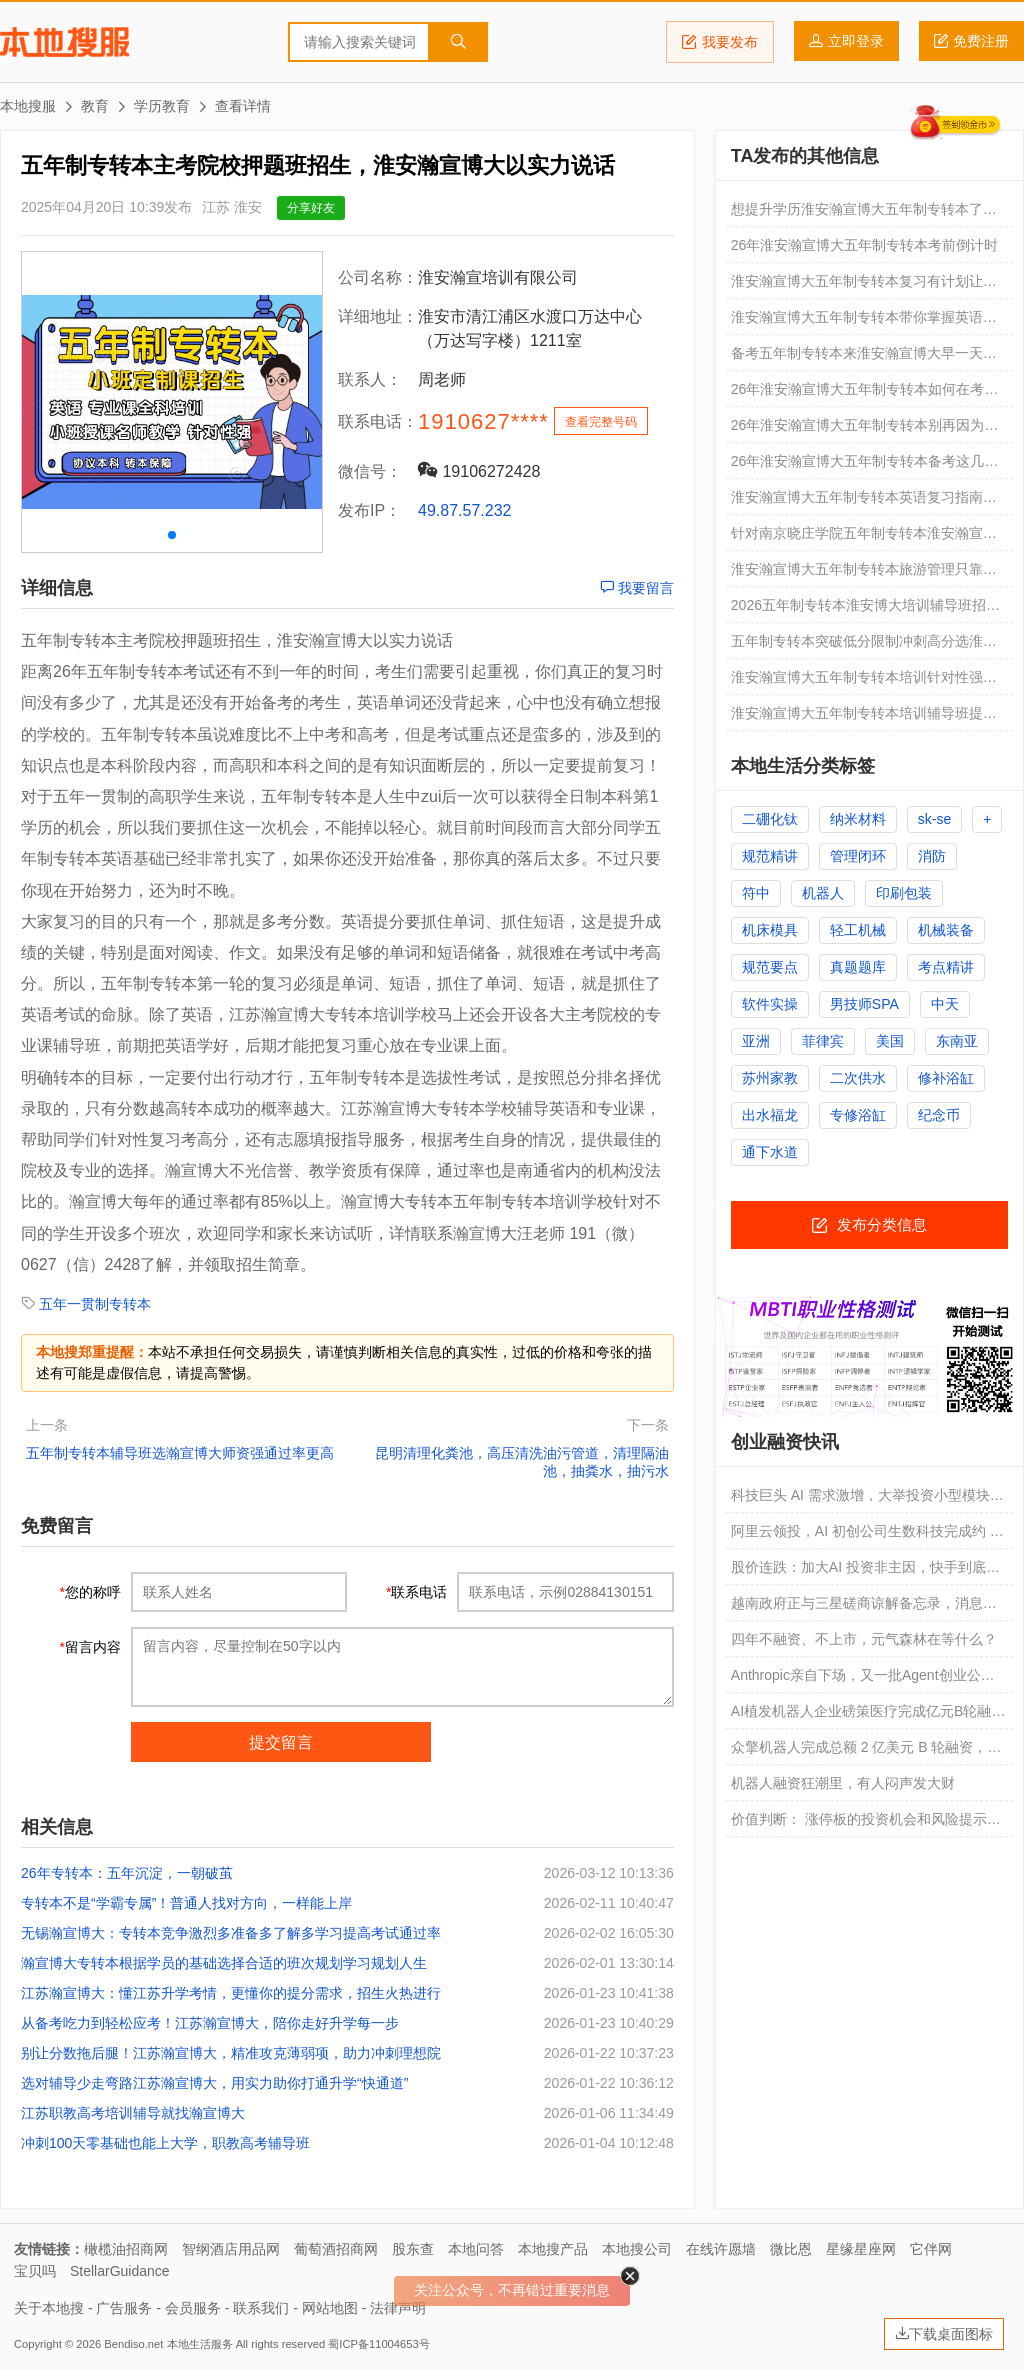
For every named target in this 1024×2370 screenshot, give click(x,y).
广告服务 (124, 2308)
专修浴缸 (858, 1115)
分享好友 (311, 208)
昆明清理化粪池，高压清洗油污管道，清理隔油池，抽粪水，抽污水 (522, 1462)
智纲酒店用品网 (231, 2249)
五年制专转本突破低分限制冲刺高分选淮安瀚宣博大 (864, 646)
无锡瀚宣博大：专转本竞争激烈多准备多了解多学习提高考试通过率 (231, 1933)
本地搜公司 (637, 2249)
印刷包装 (904, 893)
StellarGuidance (120, 2271)
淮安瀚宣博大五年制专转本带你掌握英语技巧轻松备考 (864, 322)
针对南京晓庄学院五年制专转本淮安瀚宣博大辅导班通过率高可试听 (864, 538)
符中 (756, 893)
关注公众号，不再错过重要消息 (512, 2290)
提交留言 (281, 1742)
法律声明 (398, 2308)
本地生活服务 (200, 2344)
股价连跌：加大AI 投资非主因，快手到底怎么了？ (865, 1572)
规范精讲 (770, 856)
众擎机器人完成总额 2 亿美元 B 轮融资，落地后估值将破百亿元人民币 (866, 1752)
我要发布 (720, 42)
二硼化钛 (770, 819)
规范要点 (770, 967)
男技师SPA (864, 1004)
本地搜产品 (553, 2249)
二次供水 (858, 1078)
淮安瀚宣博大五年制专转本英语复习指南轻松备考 (864, 502)
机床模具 (770, 930)
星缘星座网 (861, 2249)
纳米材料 (858, 819)
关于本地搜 (49, 2308)
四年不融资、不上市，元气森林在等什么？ (864, 1639)
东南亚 (957, 1041)
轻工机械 (858, 930)
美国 (890, 1041)
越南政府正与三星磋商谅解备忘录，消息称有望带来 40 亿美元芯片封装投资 (864, 1608)
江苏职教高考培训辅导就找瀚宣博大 (133, 2113)
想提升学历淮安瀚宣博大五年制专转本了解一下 (864, 214)
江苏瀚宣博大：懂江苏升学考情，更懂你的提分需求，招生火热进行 (231, 1993)
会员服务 (193, 2308)
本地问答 (476, 2249)
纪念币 (939, 1115)
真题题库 (858, 967)
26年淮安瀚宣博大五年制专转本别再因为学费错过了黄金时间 (865, 430)
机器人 (823, 893)
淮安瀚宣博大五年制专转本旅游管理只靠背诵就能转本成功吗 (864, 574)
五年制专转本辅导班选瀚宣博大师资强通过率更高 (180, 1453)
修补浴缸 (946, 1078)
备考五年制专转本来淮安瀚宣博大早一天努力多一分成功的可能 (864, 358)
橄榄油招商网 (126, 2249)
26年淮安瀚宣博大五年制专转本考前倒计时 (865, 245)
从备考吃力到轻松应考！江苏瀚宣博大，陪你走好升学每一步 (210, 2023)
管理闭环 (858, 856)
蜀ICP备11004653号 (378, 2344)
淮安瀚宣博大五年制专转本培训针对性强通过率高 (864, 682)
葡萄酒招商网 (336, 2249)
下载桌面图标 (944, 2334)
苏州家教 (770, 1078)
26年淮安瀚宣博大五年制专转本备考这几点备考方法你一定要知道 (865, 466)
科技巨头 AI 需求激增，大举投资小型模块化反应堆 (867, 1500)
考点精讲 (946, 967)
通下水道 (770, 1152)
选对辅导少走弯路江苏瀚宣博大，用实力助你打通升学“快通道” (214, 2083)
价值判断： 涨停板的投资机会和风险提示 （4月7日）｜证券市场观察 (859, 1824)
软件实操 (770, 1004)
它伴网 (931, 2249)
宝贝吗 (35, 2271)
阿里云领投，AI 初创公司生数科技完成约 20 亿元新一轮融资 (868, 1536)
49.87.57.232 (464, 510)
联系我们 (261, 2308)
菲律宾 (823, 1041)
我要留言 (637, 588)
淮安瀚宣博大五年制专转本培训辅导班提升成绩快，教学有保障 (864, 718)
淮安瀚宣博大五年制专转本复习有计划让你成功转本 (864, 286)
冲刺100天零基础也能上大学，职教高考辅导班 (165, 2143)
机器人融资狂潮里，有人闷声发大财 (843, 1783)
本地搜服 (64, 42)
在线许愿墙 (721, 2249)
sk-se (934, 819)
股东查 (413, 2249)
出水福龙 (770, 1115)
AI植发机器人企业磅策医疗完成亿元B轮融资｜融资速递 (868, 1716)
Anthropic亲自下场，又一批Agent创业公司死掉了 (863, 1680)
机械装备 (946, 930)
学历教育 (162, 106)
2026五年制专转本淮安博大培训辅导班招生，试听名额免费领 (858, 610)
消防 (932, 856)
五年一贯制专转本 (95, 1304)
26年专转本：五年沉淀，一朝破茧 (127, 1873)
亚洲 (756, 1041)
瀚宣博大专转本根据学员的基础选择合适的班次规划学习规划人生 (224, 1963)
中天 (945, 1004)
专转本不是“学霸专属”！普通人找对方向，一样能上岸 (186, 1903)
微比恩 (791, 2249)
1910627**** (483, 421)
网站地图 (330, 2308)
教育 (95, 106)
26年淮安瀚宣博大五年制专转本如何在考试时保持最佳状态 (865, 394)
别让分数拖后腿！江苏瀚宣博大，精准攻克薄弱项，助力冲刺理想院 (231, 2053)
